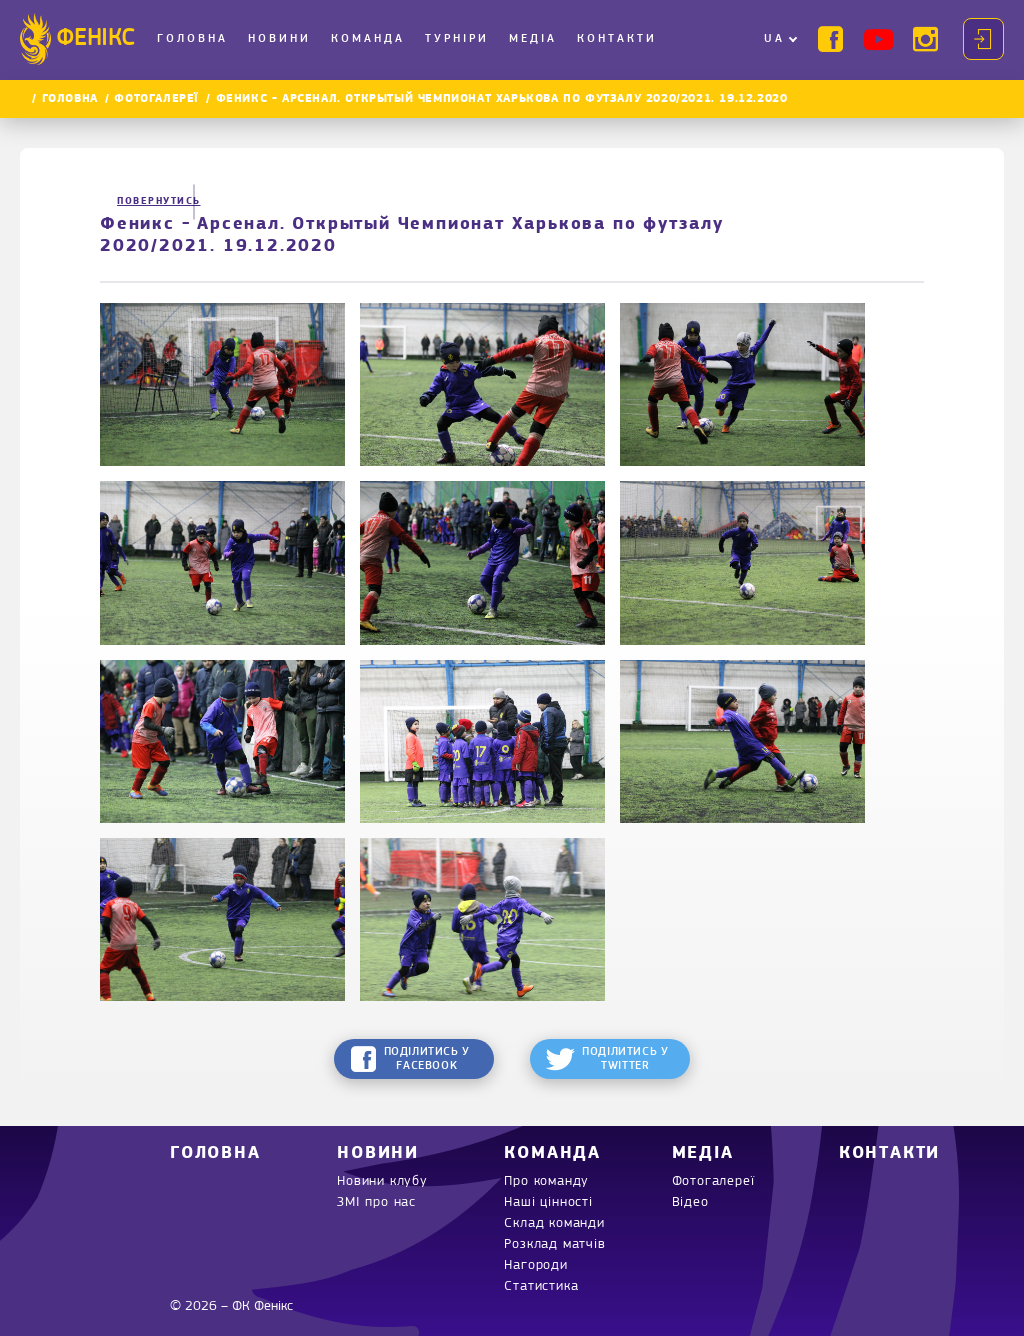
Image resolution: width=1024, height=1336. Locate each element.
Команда (368, 39)
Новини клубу (382, 1181)
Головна (192, 39)
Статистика (541, 1286)
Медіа (533, 39)
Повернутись (150, 201)
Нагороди (535, 1265)
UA (774, 39)
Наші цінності (548, 1202)
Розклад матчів (554, 1244)
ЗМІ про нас (376, 1202)
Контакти (617, 39)
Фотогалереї (156, 99)
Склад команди (554, 1223)
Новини (279, 39)
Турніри (457, 39)
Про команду (546, 1181)
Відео (690, 1202)
